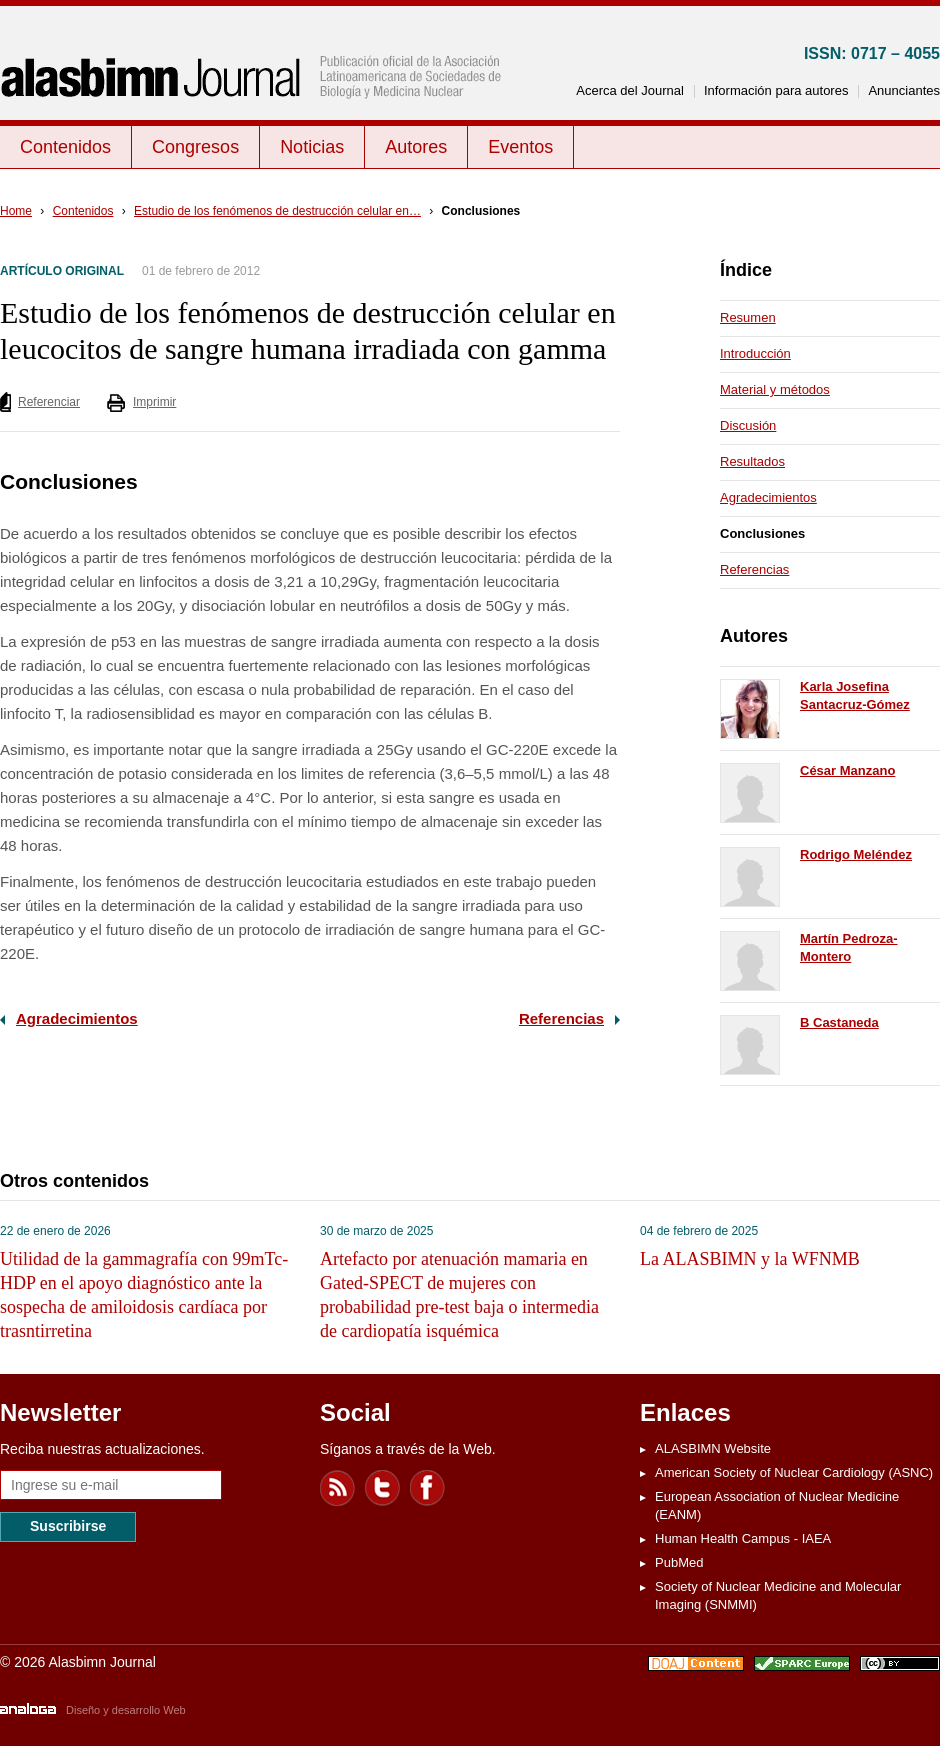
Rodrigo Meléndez (856, 854)
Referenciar (49, 402)
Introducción (755, 353)
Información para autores (776, 90)
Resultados (752, 461)
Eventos (520, 147)
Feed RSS (338, 1488)
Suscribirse (68, 1526)
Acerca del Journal (630, 90)
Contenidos (65, 147)
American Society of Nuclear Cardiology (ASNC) (794, 1472)
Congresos (195, 147)
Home (16, 211)
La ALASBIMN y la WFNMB (750, 1259)
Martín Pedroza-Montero (849, 947)
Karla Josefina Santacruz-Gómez (855, 695)
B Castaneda (839, 1022)
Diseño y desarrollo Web (126, 1710)
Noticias (312, 147)
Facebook (428, 1488)
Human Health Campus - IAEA (743, 1538)
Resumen (748, 317)
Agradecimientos (77, 1018)
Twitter (383, 1488)
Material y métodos (775, 389)
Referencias (561, 1018)
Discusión (748, 425)
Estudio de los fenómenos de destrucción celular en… (277, 211)
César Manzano (847, 770)
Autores (416, 147)
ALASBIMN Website (713, 1448)
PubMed (679, 1562)
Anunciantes (904, 90)
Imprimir (154, 402)
